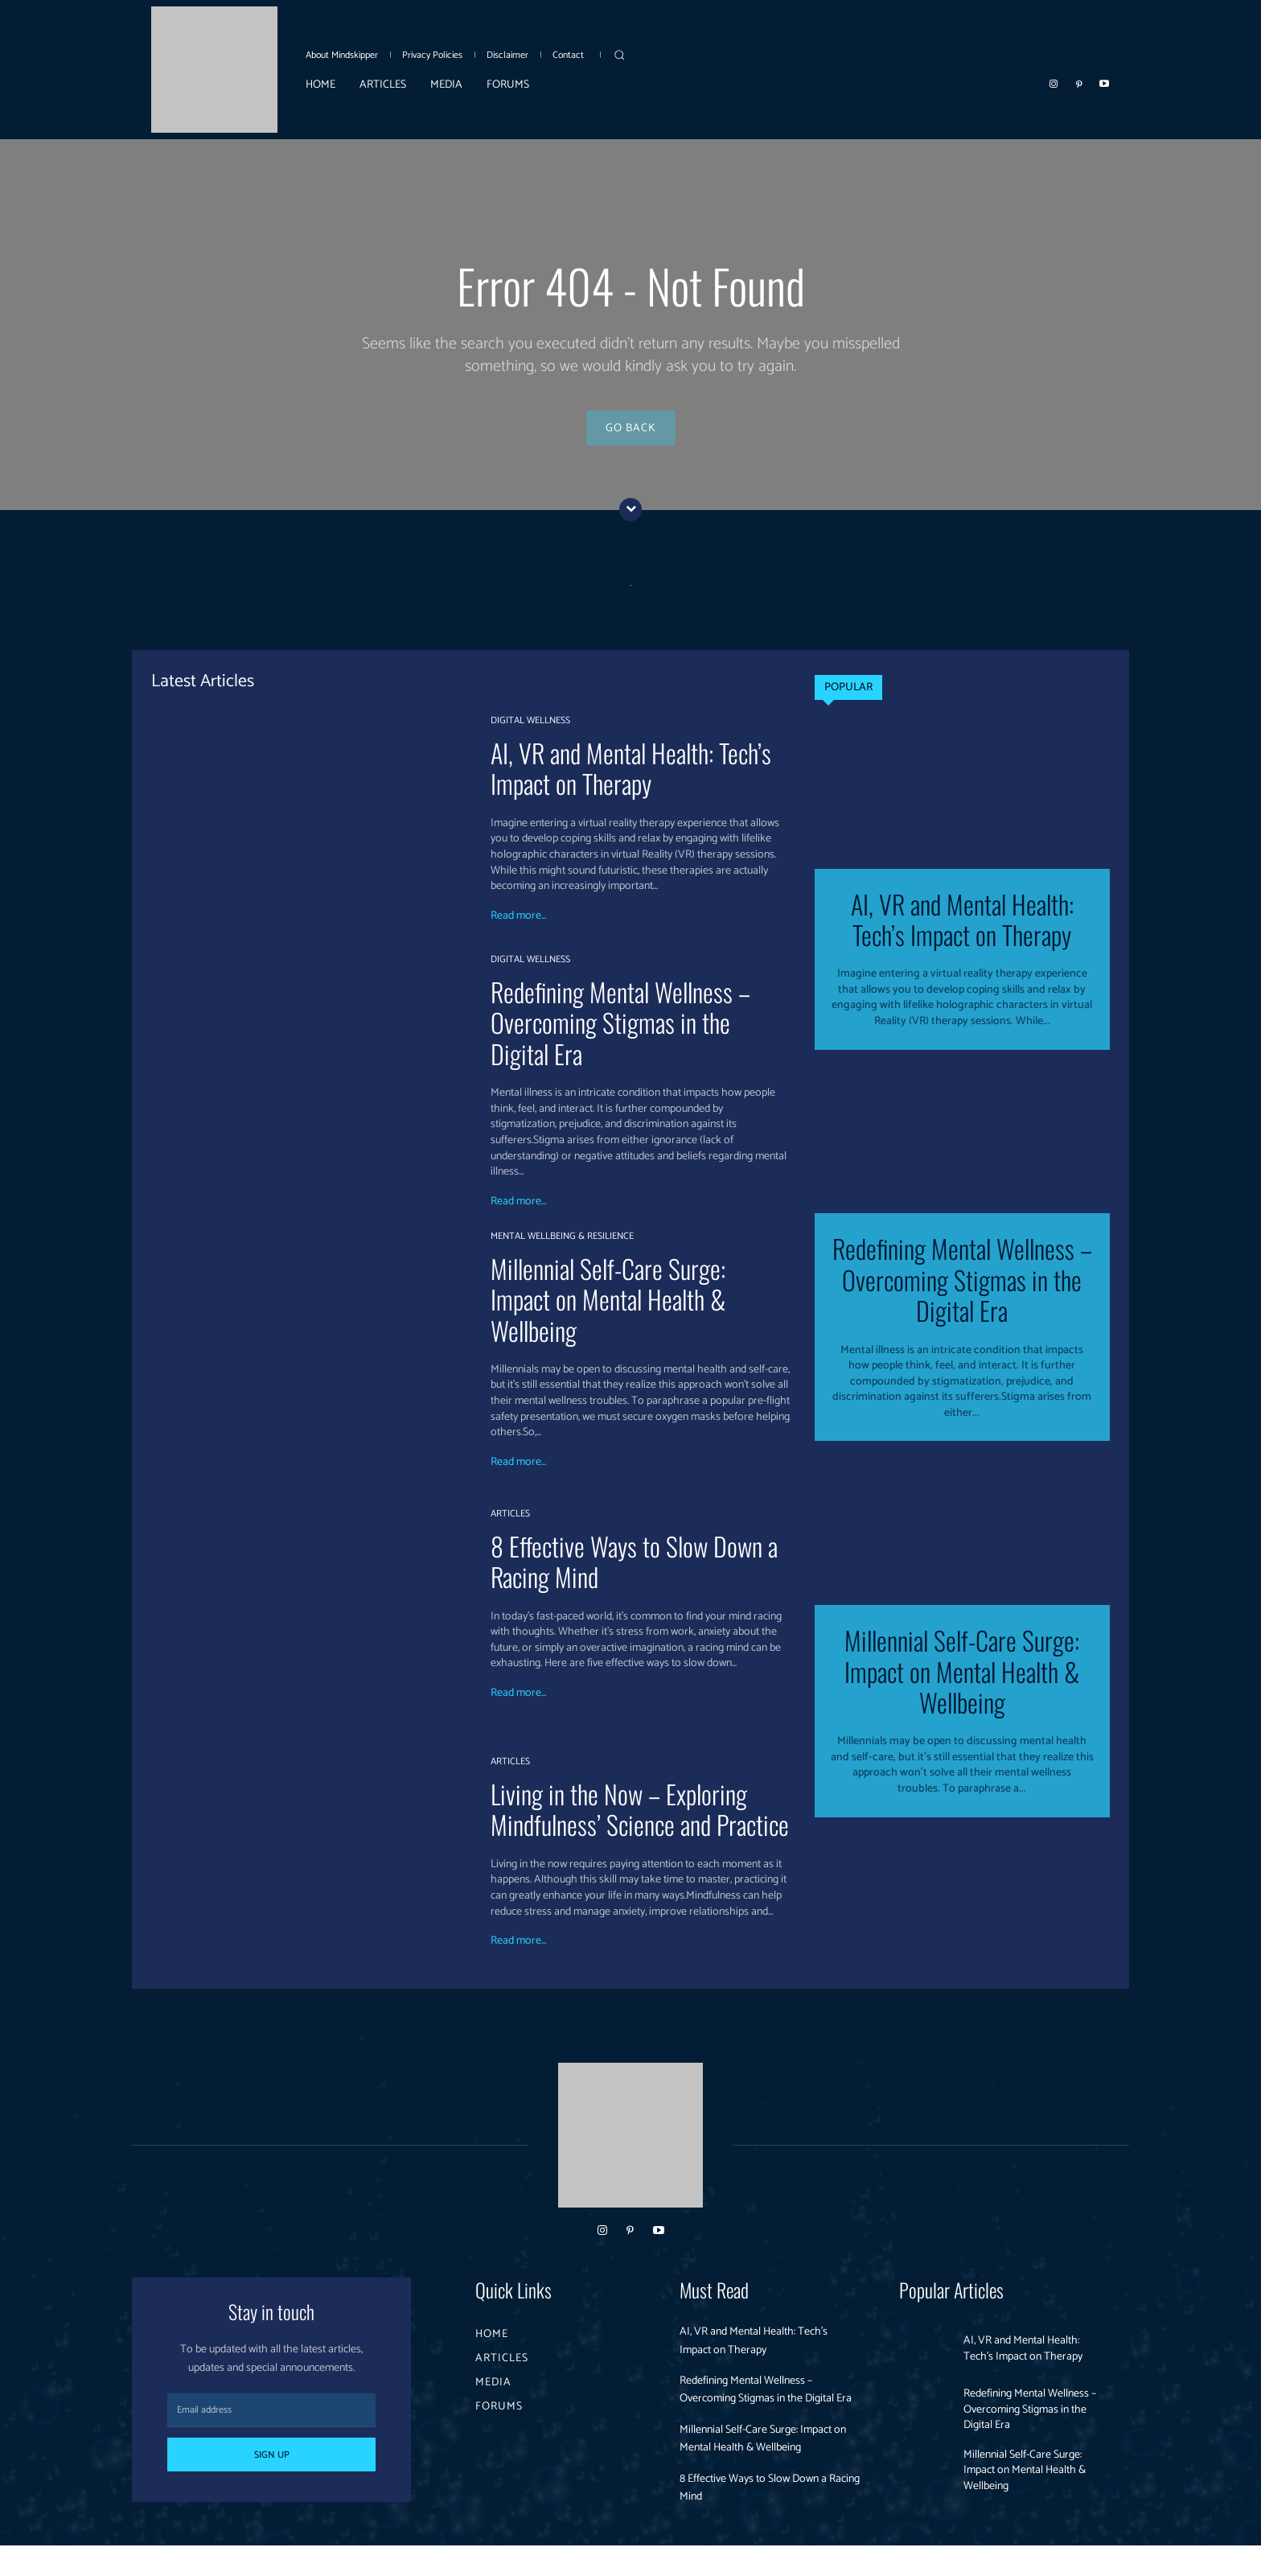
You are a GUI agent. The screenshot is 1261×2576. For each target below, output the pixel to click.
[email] (271, 2422)
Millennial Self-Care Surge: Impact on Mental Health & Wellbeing (608, 1311)
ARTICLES (510, 1526)
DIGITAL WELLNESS (530, 733)
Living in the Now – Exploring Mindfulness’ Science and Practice (640, 1821)
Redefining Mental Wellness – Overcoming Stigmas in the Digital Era (620, 1034)
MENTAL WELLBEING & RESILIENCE (562, 1248)
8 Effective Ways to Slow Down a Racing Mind (634, 1573)
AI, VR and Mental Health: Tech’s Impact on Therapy (631, 780)
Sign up (272, 2467)
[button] (619, 54)
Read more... (518, 928)
